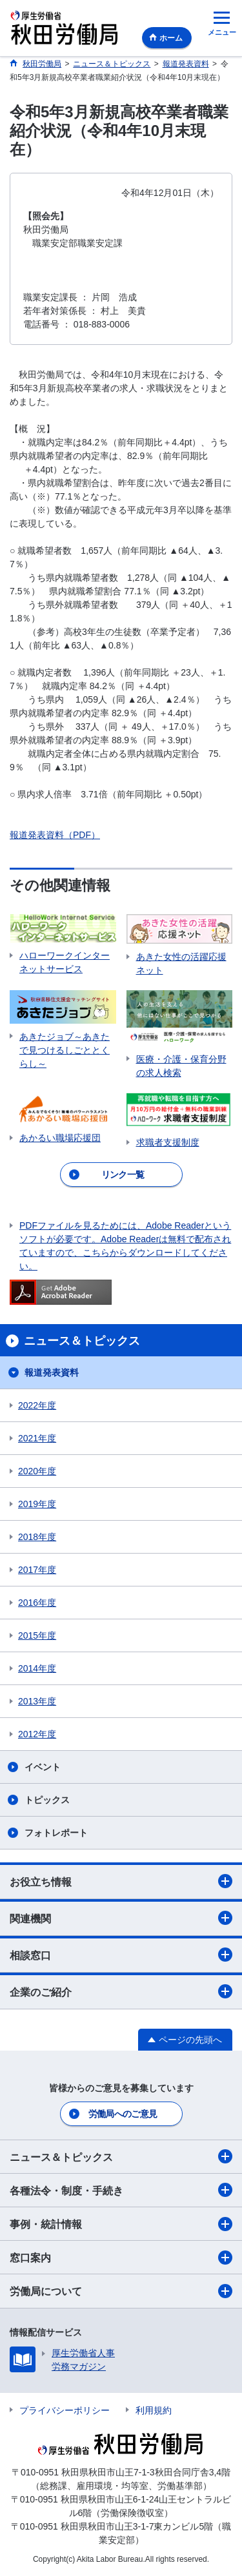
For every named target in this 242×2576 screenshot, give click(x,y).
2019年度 (37, 1504)
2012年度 (37, 1734)
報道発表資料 (52, 1372)
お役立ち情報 (121, 1881)
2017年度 (37, 1570)
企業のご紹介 (121, 1991)
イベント (43, 1767)
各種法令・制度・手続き (121, 2190)
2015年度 (37, 1635)
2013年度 (37, 1701)
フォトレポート (56, 1833)
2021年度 (37, 1438)
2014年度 (37, 1668)
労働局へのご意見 (122, 2114)
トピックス (47, 1800)
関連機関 (121, 1918)
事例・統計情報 (121, 2224)
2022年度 (37, 1405)
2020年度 (37, 1471)
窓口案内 (121, 2257)
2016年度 (37, 1602)
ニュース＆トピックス (121, 2156)
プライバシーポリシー (64, 2410)
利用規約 (154, 2410)
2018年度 (37, 1537)
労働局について (121, 2291)
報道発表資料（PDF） (55, 835)
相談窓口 (121, 1954)
